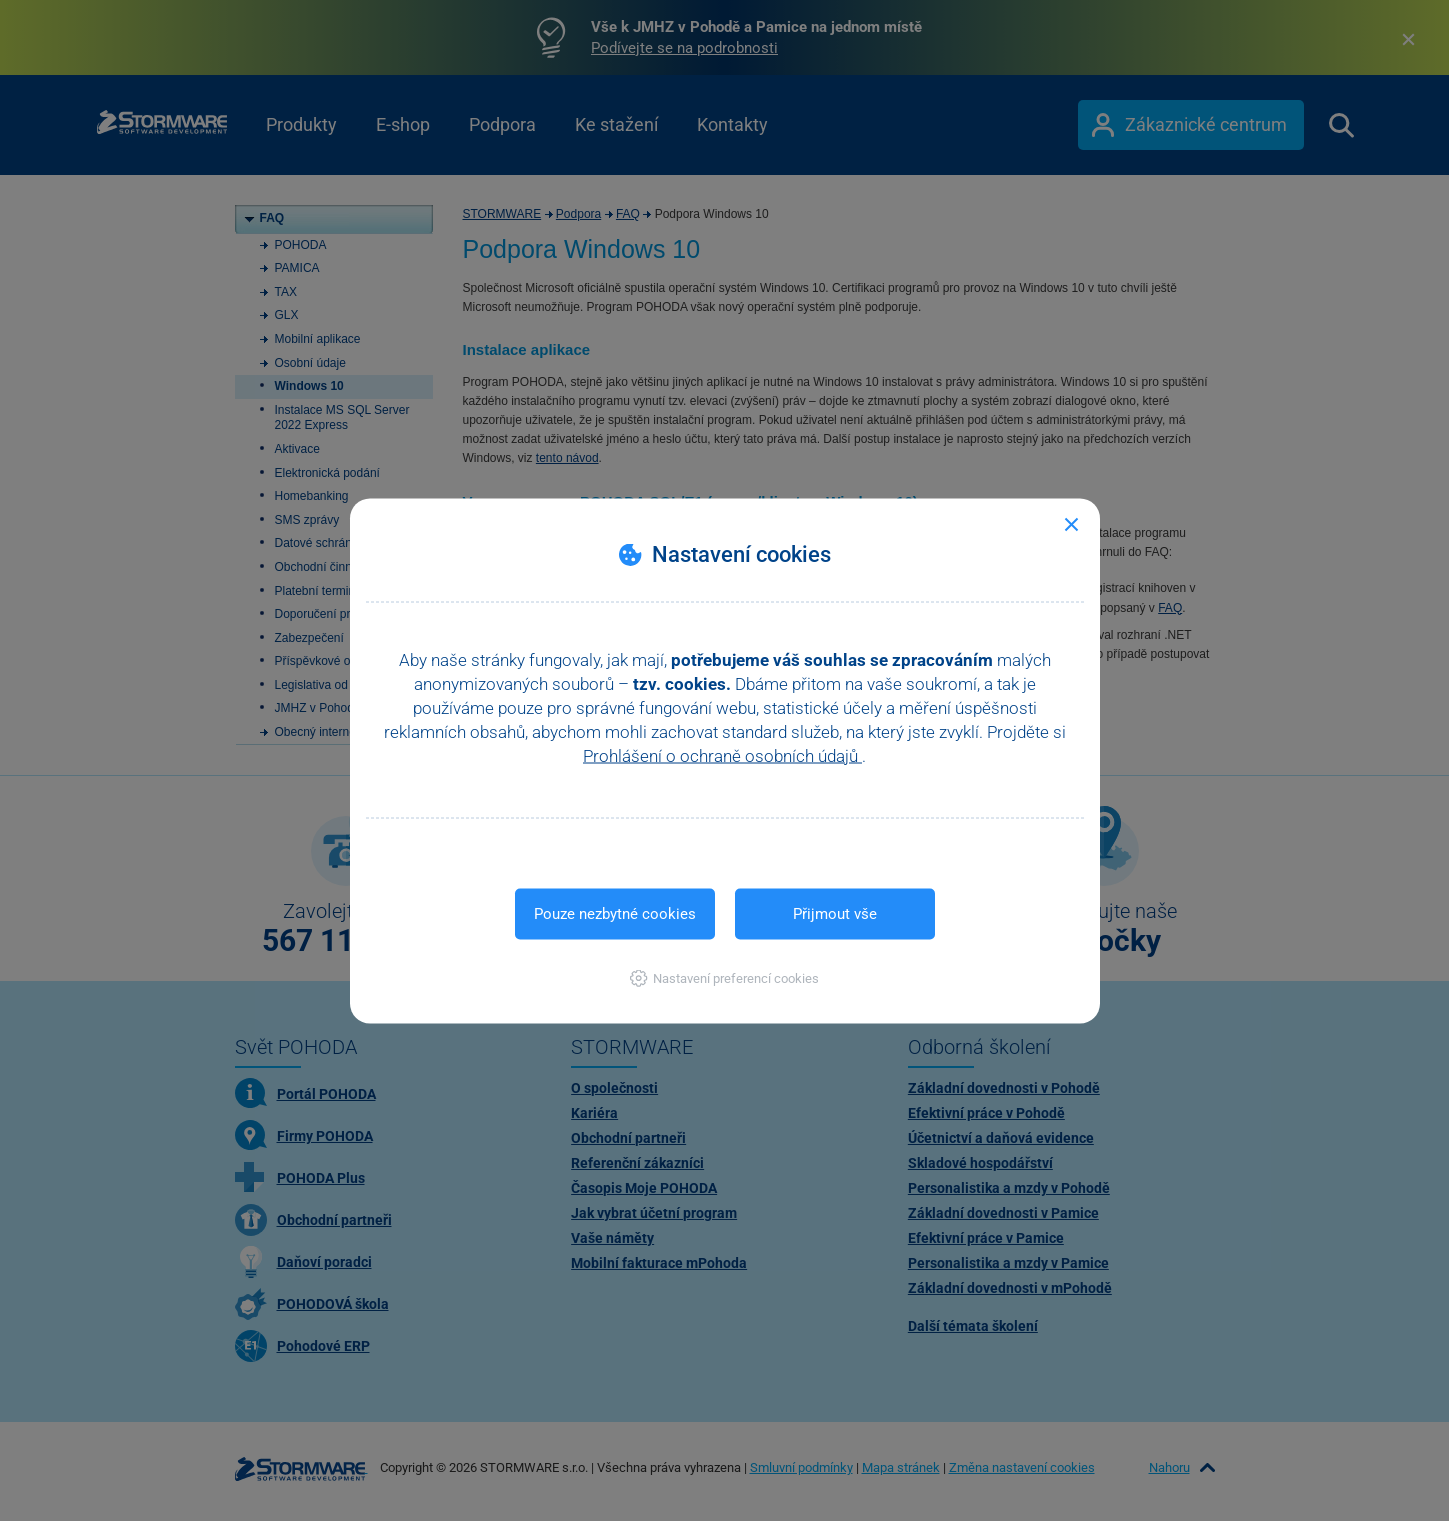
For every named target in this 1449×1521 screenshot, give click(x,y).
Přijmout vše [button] (835, 913)
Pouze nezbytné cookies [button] (615, 913)
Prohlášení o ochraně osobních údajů (722, 755)
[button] (724, 977)
